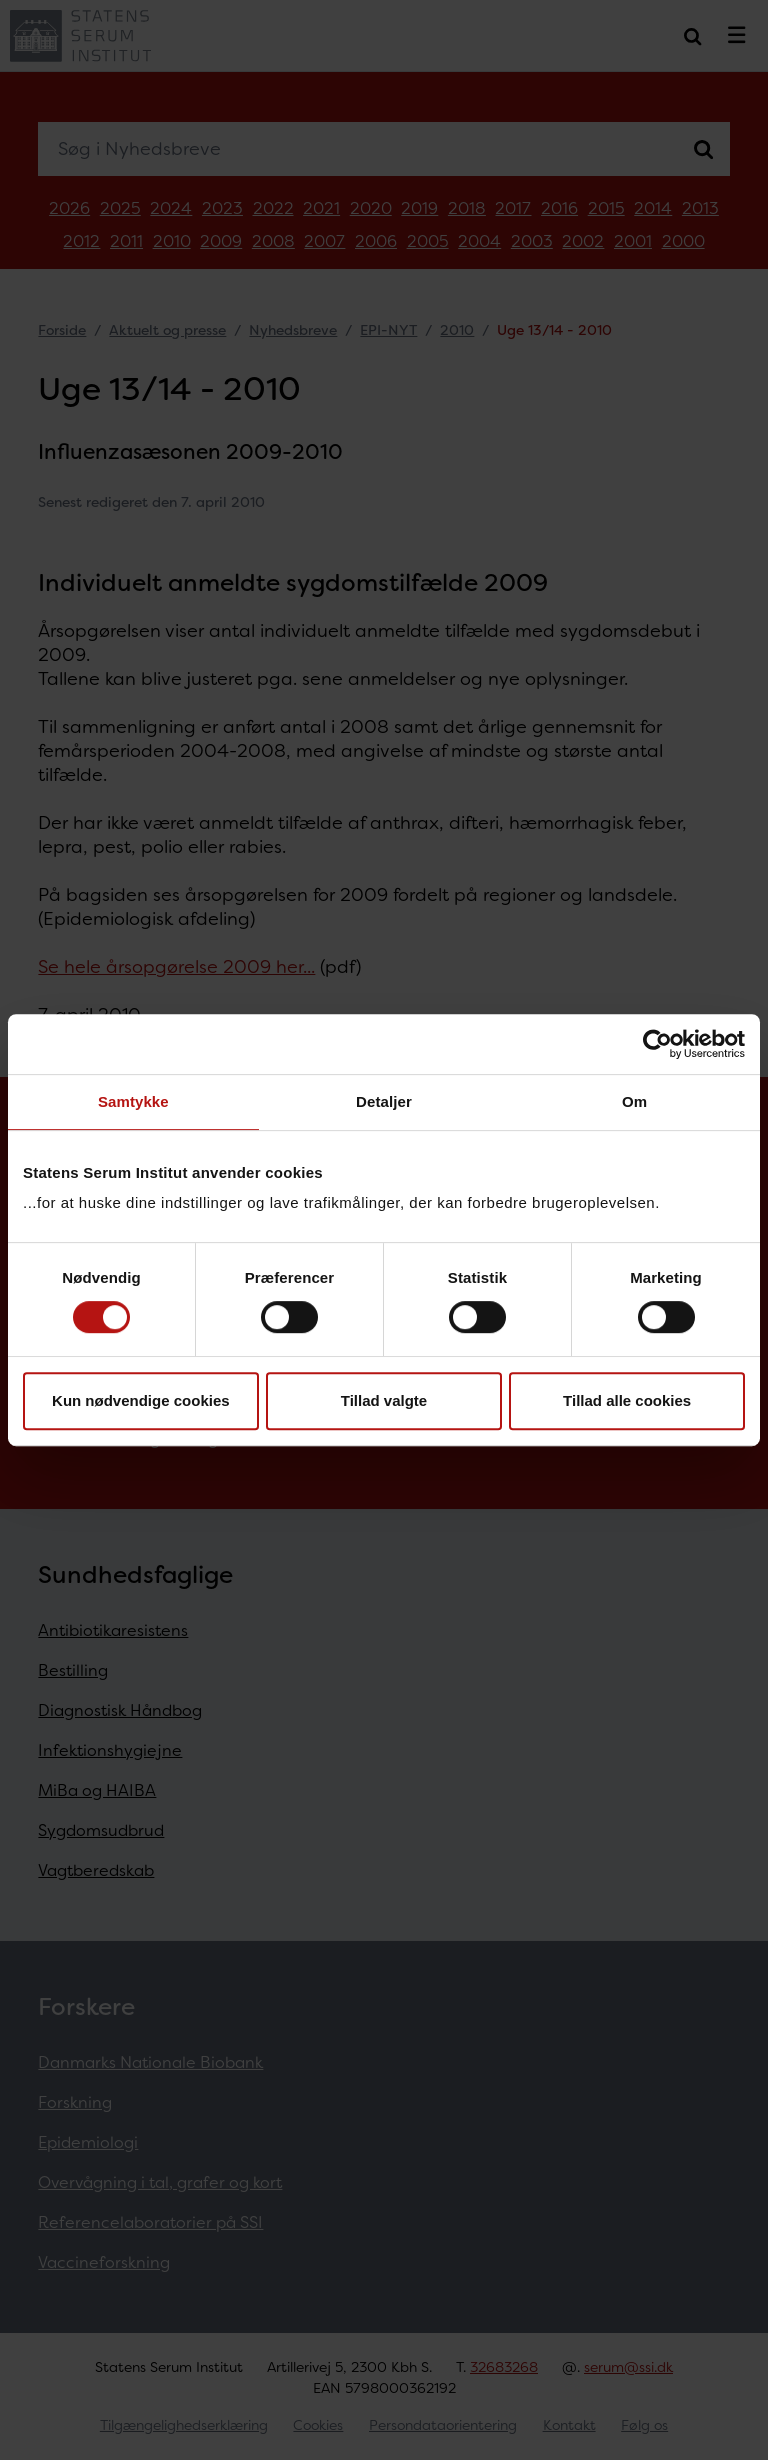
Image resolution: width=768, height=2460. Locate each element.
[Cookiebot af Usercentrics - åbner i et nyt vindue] (657, 1044)
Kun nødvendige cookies (141, 1400)
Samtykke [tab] (133, 1101)
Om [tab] (634, 1101)
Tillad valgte (384, 1400)
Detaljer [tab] (384, 1101)
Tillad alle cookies (627, 1400)
